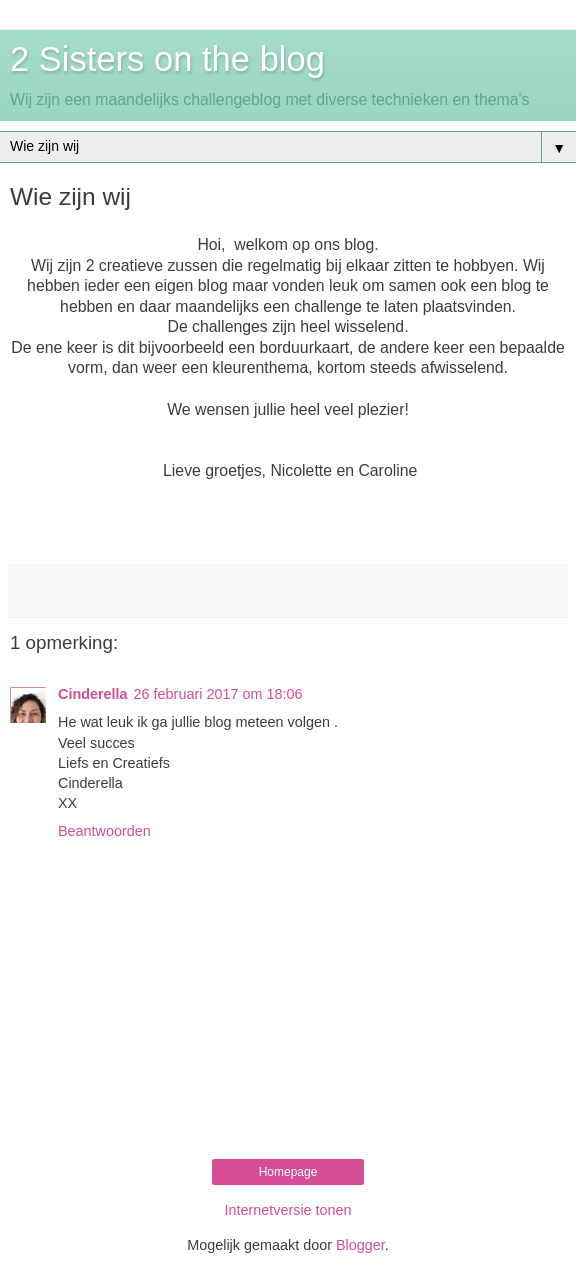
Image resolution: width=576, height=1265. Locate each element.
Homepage (288, 1172)
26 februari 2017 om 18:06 (218, 694)
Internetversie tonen (287, 1210)
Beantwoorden (104, 831)
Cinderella (93, 694)
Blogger (360, 1245)
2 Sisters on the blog (167, 59)
